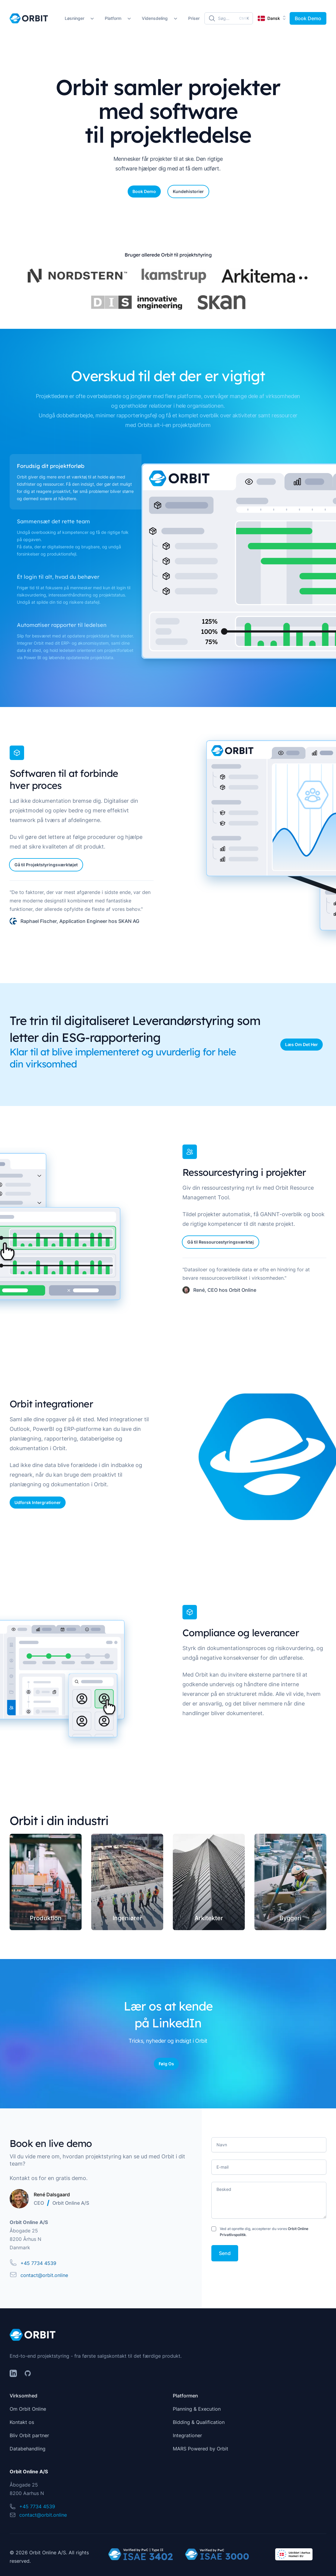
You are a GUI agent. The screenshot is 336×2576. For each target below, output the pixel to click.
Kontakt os (22, 2422)
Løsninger (74, 18)
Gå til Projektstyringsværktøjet (46, 864)
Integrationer (187, 2435)
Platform (113, 18)
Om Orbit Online (28, 2409)
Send (225, 2253)
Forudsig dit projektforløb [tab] (50, 466)
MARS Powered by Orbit (200, 2449)
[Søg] (228, 18)
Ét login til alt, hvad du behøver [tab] (58, 577)
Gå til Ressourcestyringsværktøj (220, 1241)
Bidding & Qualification (199, 2422)
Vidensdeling (155, 18)
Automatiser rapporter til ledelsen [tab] (62, 625)
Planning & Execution (197, 2409)
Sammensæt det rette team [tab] (53, 521)
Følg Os (166, 2063)
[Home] (29, 18)
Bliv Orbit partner (29, 2435)
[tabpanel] (234, 561)
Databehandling (27, 2449)
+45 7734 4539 (38, 2263)
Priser (194, 18)
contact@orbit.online (44, 2275)
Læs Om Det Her (301, 1044)
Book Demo (308, 18)
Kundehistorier (188, 191)
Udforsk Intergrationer (37, 1502)
